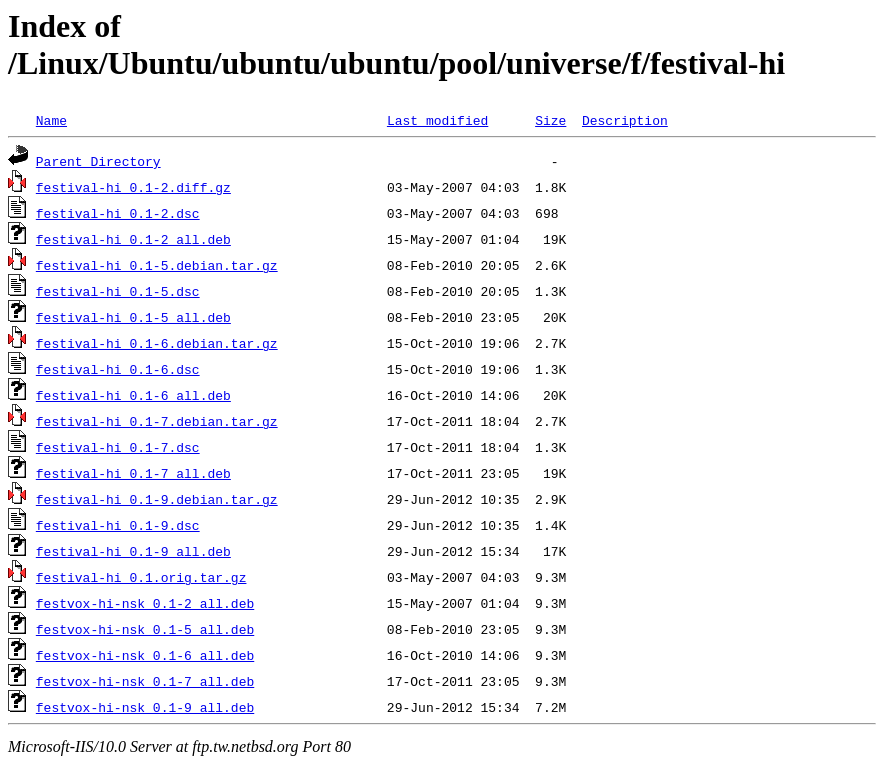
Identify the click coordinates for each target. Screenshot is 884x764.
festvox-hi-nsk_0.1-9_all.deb (145, 707)
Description (625, 120)
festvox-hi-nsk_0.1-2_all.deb (145, 603)
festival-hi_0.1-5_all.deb (133, 317)
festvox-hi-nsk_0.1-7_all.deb (145, 681)
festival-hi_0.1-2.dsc (118, 213)
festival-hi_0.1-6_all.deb (133, 395)
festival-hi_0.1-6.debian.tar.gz (157, 343)
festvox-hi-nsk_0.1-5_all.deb (145, 629)
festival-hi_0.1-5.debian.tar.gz (157, 265)
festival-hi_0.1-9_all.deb (133, 551)
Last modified (437, 120)
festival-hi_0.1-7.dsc (118, 447)
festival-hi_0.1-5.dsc (118, 291)
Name (51, 120)
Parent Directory (98, 161)
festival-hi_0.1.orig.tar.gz (141, 577)
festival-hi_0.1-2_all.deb (133, 239)
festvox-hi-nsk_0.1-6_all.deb (145, 655)
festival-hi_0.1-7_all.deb (133, 473)
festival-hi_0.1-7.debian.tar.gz (157, 421)
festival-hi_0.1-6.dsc (118, 369)
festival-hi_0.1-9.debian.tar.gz (157, 499)
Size (550, 120)
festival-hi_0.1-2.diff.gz (133, 187)
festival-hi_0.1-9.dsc (118, 525)
